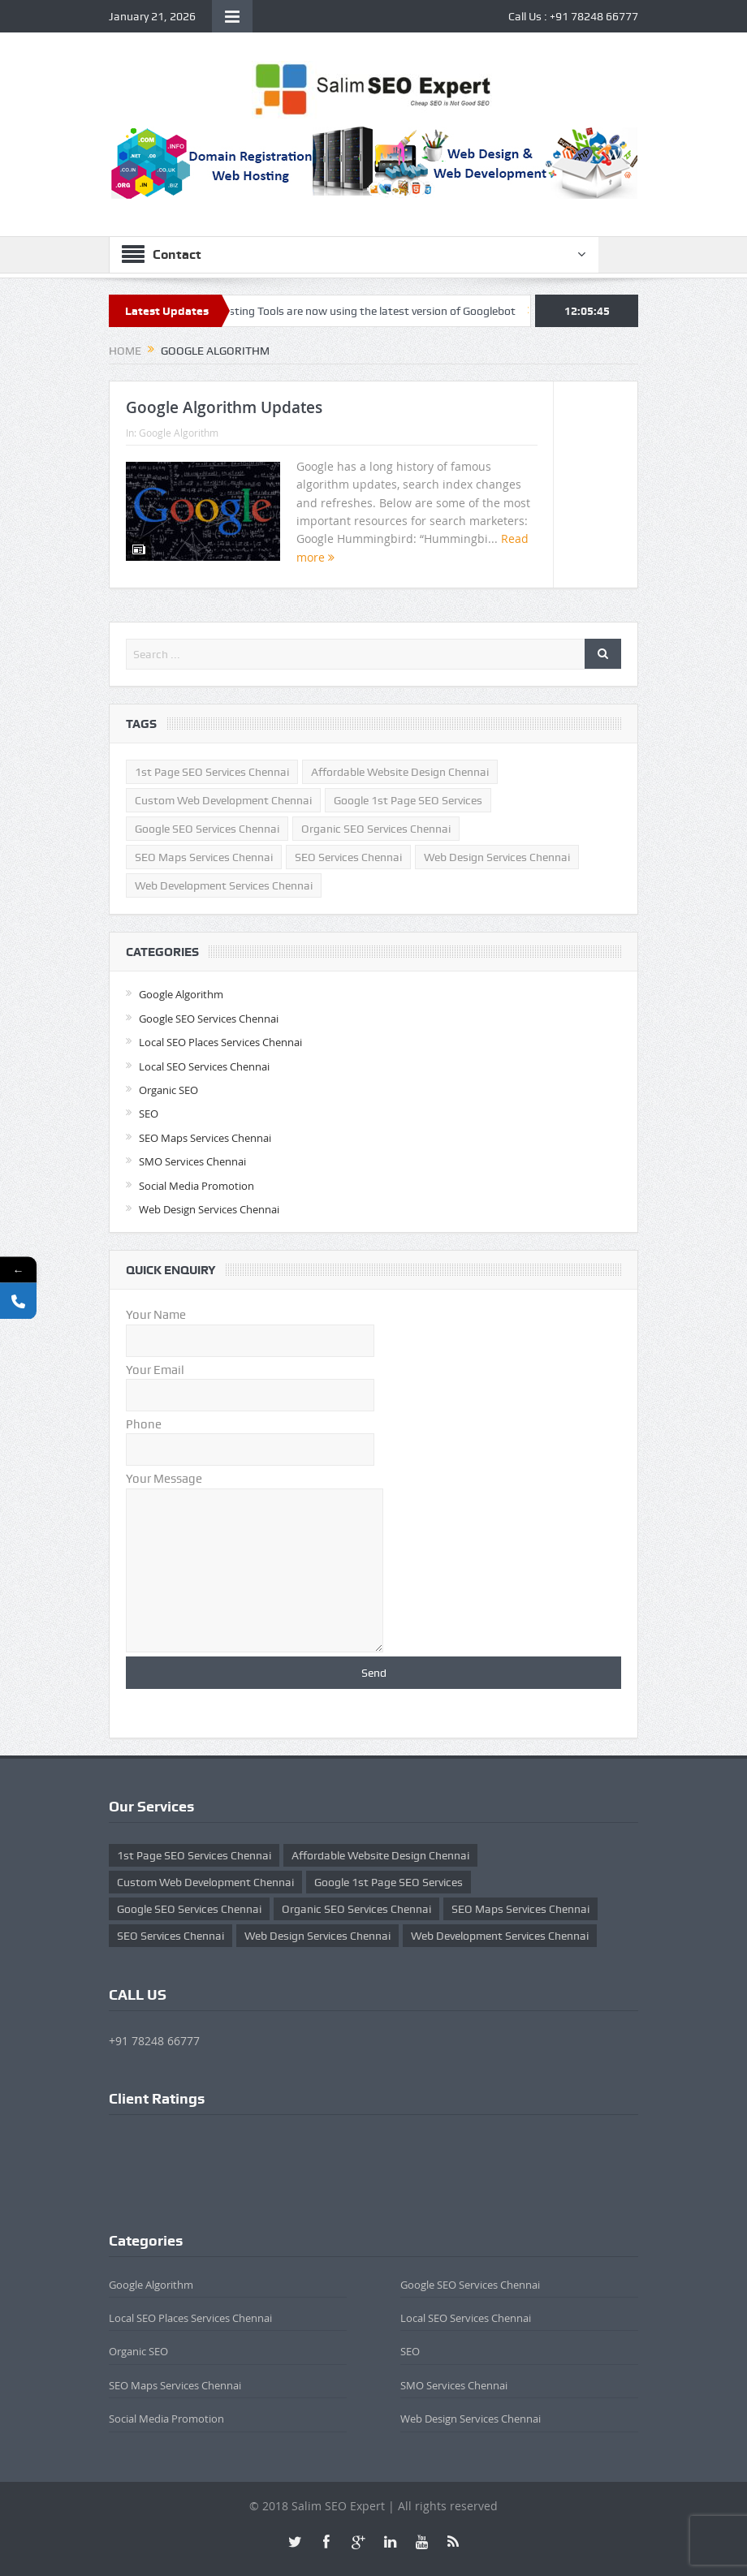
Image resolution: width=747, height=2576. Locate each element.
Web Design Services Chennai (209, 1209)
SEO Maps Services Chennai (205, 1138)
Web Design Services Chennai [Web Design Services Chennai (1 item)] (497, 857)
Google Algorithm (178, 432)
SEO (148, 1113)
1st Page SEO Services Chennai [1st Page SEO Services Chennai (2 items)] (212, 771)
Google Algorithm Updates (224, 407)
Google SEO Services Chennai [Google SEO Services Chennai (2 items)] (207, 828)
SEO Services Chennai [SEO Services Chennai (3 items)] (348, 857)
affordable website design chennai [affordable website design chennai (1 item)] (400, 771)
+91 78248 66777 (594, 16)
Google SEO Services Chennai (209, 1018)
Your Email (250, 1382)
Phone (250, 1437)
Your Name (250, 1327)
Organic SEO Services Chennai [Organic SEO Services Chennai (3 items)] (376, 828)
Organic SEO (168, 1090)
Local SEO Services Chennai (204, 1066)
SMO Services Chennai (192, 1161)
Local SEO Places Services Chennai (220, 1042)
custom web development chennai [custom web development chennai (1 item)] (223, 800)
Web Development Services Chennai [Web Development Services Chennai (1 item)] (224, 885)
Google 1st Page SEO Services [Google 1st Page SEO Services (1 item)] (408, 800)
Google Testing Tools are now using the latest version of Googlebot (356, 310)
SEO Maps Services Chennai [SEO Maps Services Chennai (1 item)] (204, 857)
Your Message (254, 1487)
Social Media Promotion (196, 1185)
